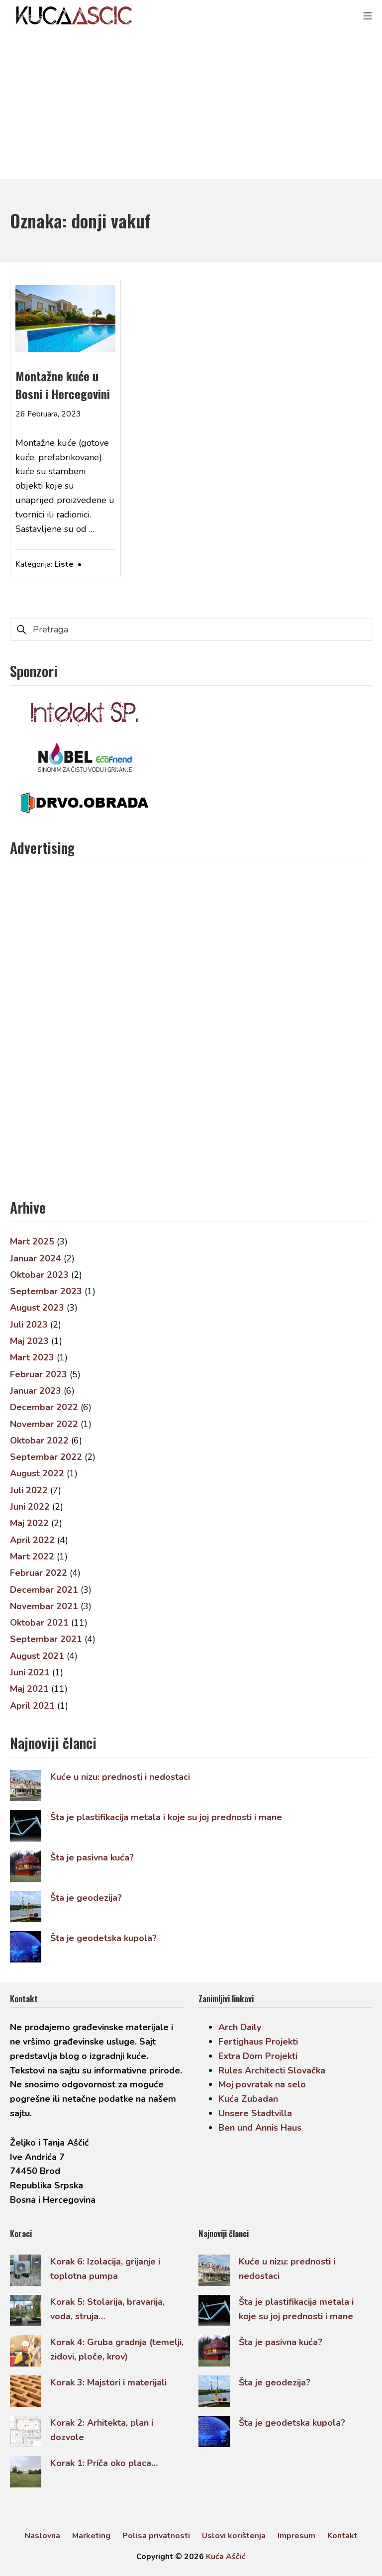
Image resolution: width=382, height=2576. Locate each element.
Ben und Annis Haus (259, 2128)
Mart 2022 (32, 1556)
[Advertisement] (191, 104)
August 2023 (37, 1308)
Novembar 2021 (44, 1606)
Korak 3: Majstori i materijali (108, 2382)
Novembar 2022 (44, 1424)
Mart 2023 (32, 1357)
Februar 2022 (38, 1573)
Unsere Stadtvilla (255, 2113)
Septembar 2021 (46, 1639)
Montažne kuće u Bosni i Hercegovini (62, 385)
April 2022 (32, 1540)
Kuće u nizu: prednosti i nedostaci (120, 1777)
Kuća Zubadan (248, 2099)
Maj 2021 (29, 1689)
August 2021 (37, 1656)
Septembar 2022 (46, 1457)
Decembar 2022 (44, 1407)
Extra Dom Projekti (257, 2056)
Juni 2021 (30, 1672)
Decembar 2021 (44, 1590)
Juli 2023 (29, 1325)
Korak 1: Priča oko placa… (104, 2463)
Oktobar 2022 (39, 1440)
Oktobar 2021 (39, 1623)
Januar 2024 (35, 1258)
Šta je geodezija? (86, 1898)
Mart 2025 (32, 1241)
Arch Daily (239, 2027)
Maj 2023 (29, 1341)
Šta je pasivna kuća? (92, 1857)
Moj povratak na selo (262, 2084)
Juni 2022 (30, 1507)
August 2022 (37, 1473)
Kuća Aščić (226, 2556)
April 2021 (32, 1706)
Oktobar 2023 (39, 1275)
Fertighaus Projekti (258, 2042)
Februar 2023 (38, 1374)
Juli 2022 (29, 1490)
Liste (64, 564)
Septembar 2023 (46, 1291)
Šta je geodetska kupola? (103, 1938)
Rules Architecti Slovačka (271, 2070)
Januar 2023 (35, 1391)
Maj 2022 (29, 1523)
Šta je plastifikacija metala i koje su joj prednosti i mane (166, 1817)
